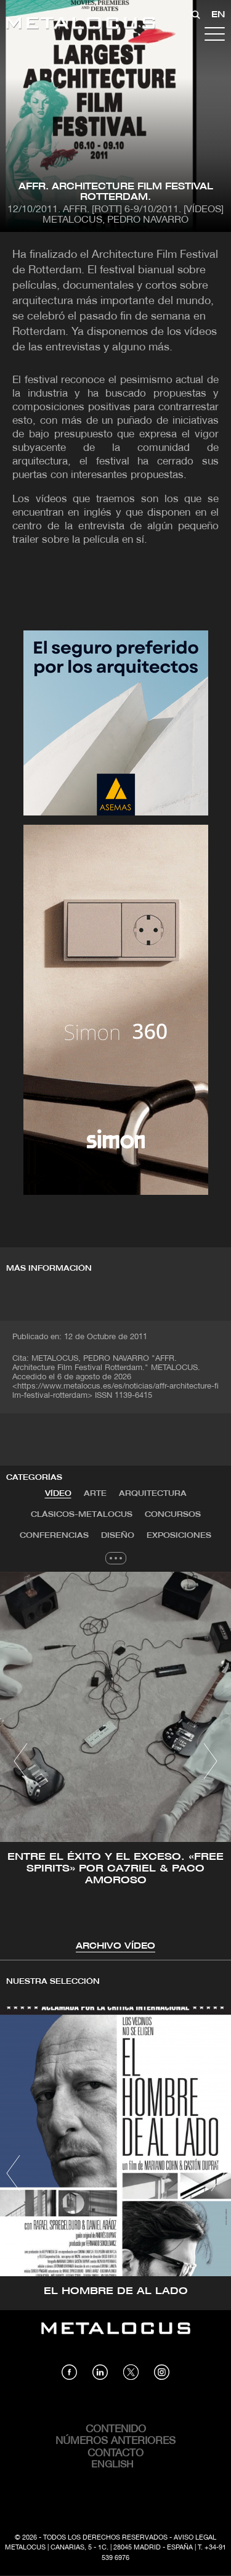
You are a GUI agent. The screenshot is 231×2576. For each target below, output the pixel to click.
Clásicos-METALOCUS (81, 1514)
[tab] (58, 1494)
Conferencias (54, 1535)
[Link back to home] (80, 25)
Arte (95, 1493)
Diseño (117, 1535)
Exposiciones (179, 1535)
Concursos (173, 1514)
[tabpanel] (115, 1763)
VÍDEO (58, 1493)
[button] (21, 1761)
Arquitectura (153, 1493)
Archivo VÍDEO (115, 1946)
